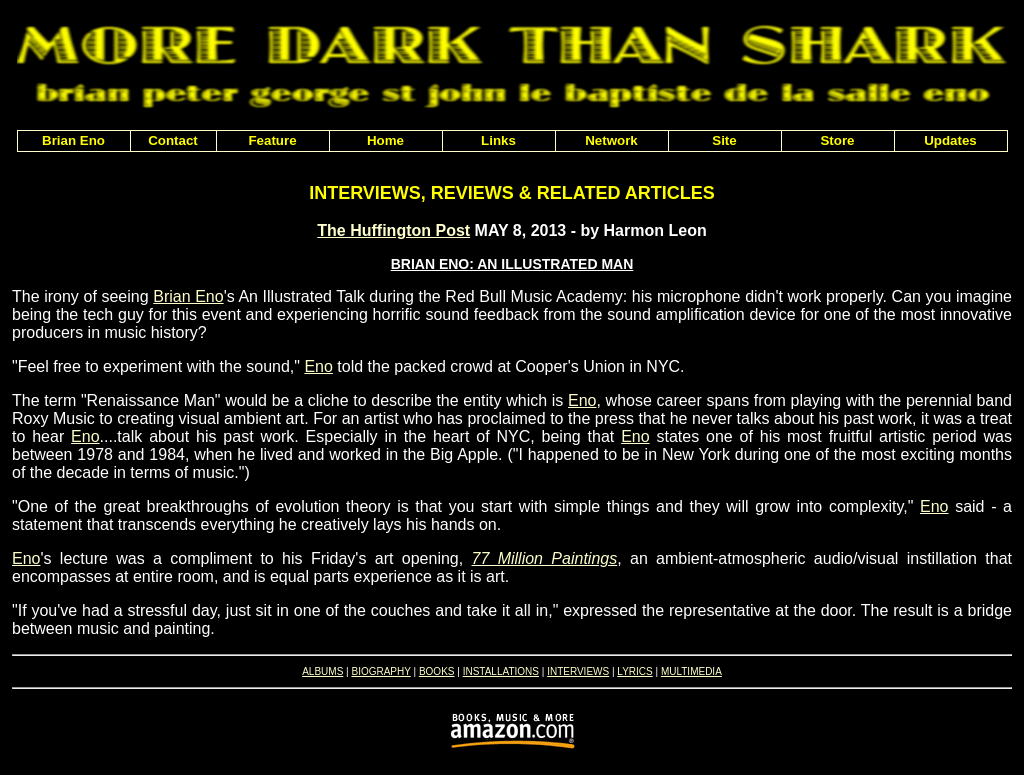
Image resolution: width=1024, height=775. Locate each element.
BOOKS (437, 671)
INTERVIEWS (578, 671)
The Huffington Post (393, 230)
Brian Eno (188, 296)
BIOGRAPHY (380, 671)
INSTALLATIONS (501, 671)
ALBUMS (322, 671)
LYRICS (634, 671)
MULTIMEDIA (691, 671)
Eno (318, 366)
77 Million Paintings (545, 558)
